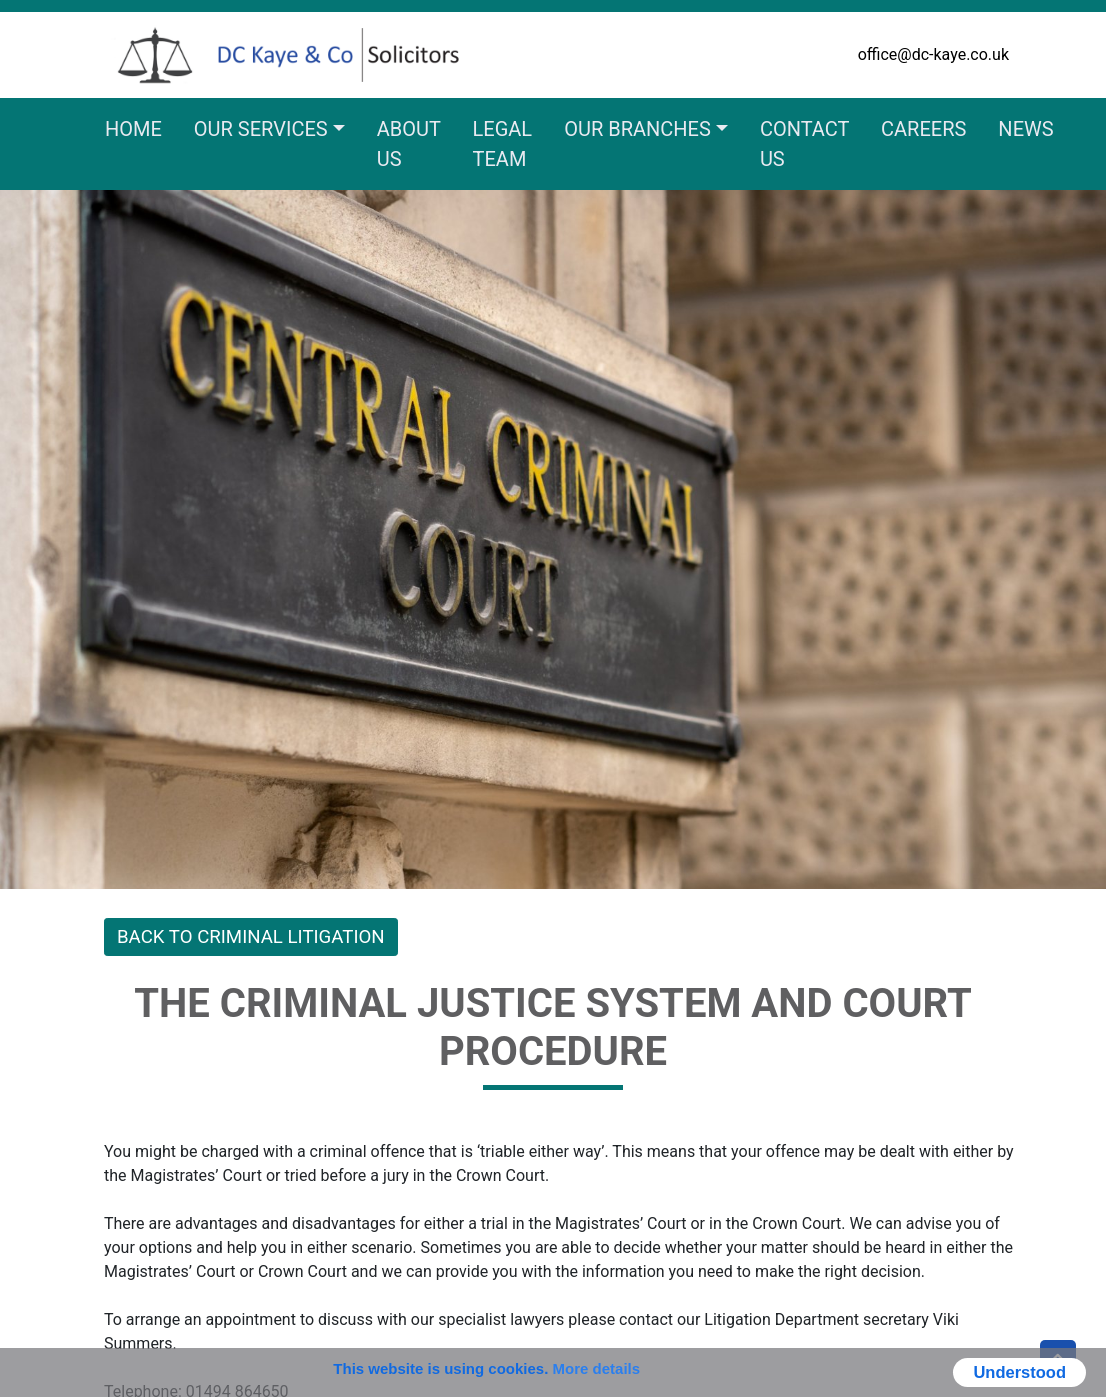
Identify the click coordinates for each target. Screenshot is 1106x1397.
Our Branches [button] (637, 129)
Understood (1019, 1372)
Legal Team (503, 144)
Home (133, 129)
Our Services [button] (261, 129)
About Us (409, 144)
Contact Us (804, 144)
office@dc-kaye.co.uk (933, 54)
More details (597, 1368)
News (1025, 129)
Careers (923, 129)
